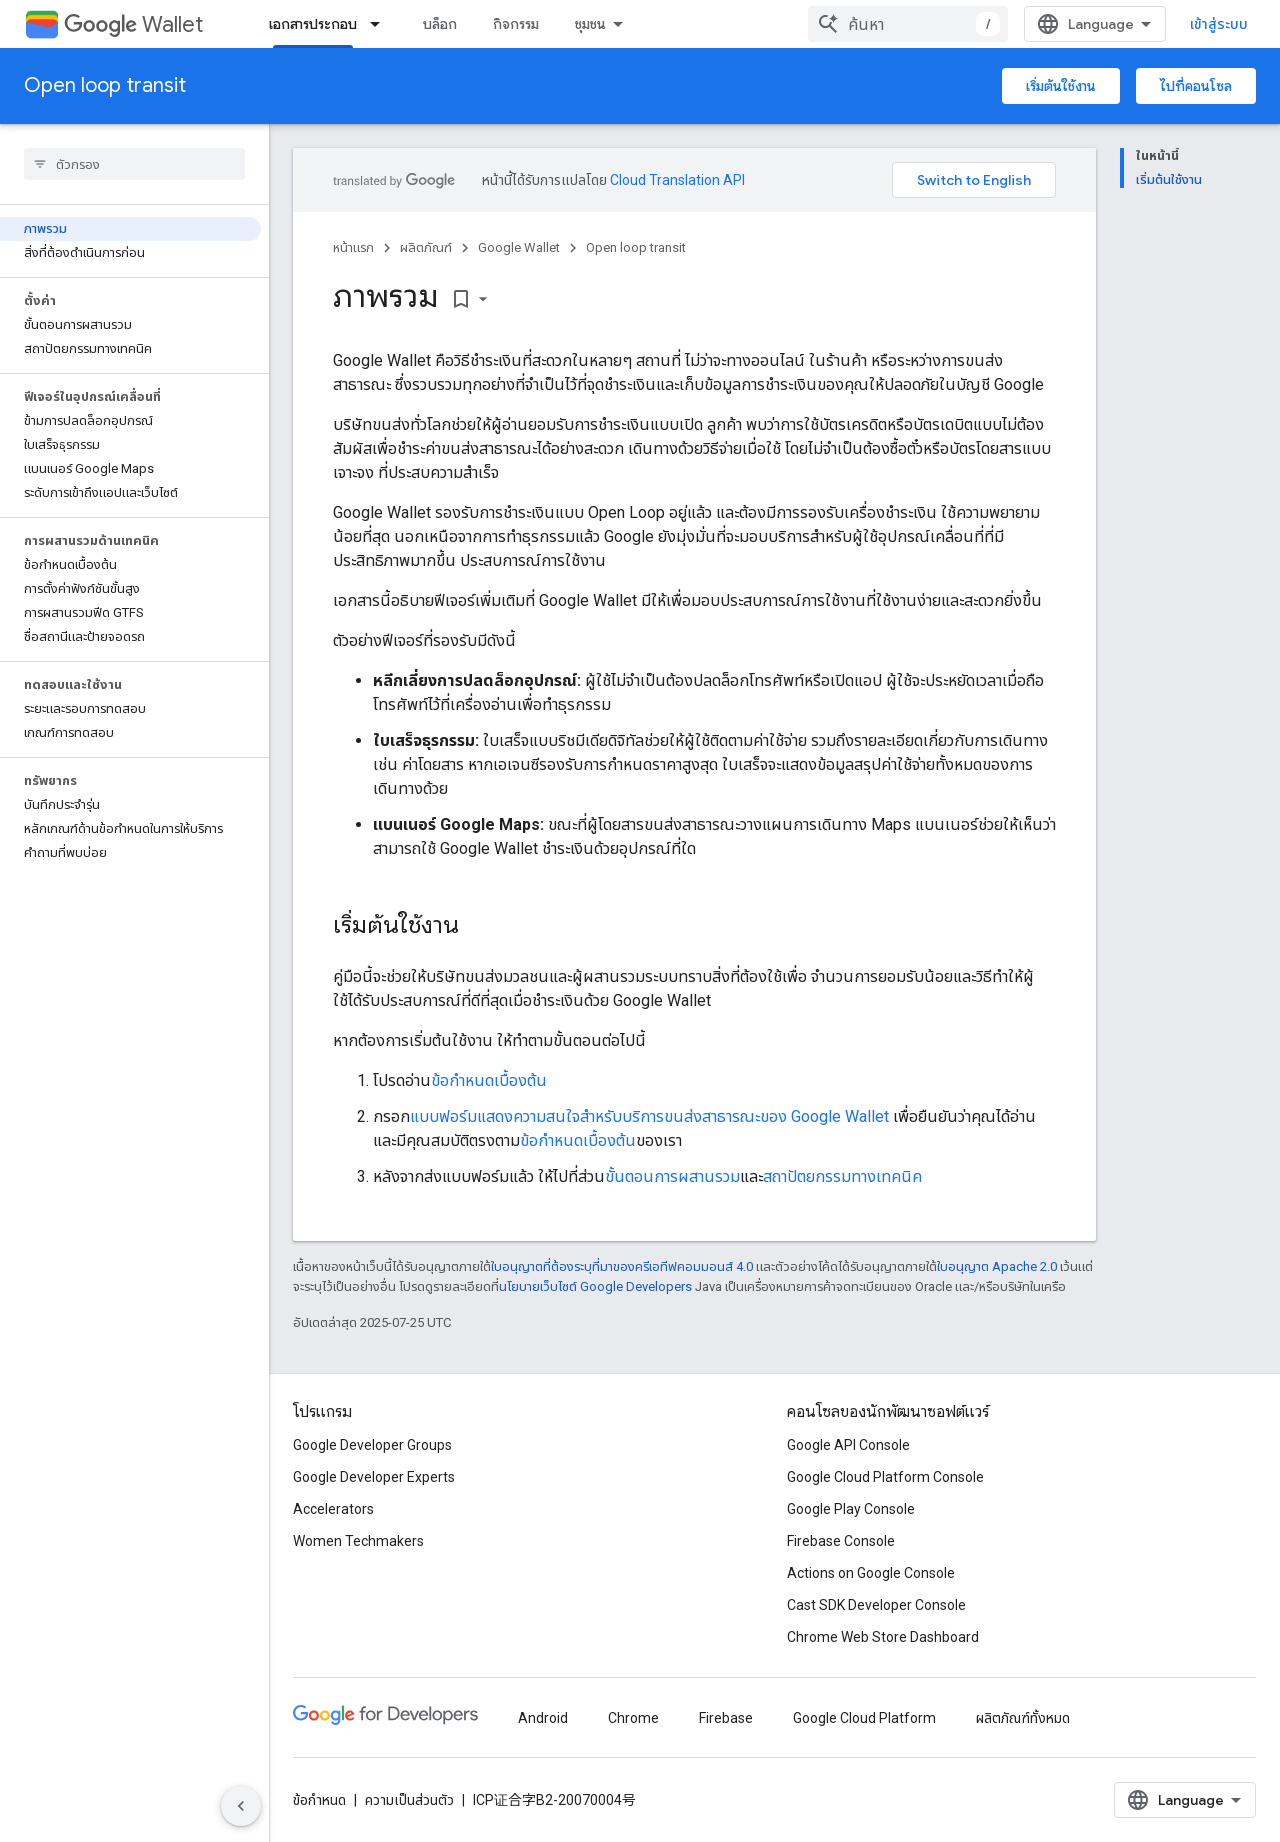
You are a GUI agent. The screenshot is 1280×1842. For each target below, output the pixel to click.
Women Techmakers (358, 1541)
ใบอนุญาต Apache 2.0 (997, 1266)
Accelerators (333, 1509)
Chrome (633, 1718)
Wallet (133, 24)
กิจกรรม (516, 24)
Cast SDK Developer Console (876, 1605)
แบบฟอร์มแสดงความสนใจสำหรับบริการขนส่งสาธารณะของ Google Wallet (649, 1116)
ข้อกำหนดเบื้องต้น (489, 1080)
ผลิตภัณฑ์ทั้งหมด (1023, 1718)
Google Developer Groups (372, 1445)
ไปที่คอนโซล (1196, 86)
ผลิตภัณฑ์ (426, 247)
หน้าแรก (353, 247)
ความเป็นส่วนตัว (409, 1800)
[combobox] (908, 24)
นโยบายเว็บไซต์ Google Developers (595, 1286)
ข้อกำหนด (319, 1800)
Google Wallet (519, 247)
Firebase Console (841, 1541)
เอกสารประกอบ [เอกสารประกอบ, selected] (313, 24)
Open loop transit (105, 85)
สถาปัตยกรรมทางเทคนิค (842, 1176)
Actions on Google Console (871, 1573)
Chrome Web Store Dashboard (883, 1637)
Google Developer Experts (374, 1477)
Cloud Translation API (677, 180)
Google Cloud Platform (864, 1718)
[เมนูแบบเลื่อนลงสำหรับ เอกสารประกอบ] (381, 24)
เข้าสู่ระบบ (1219, 24)
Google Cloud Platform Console (885, 1477)
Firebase (726, 1718)
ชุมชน (590, 24)
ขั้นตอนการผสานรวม (672, 1176)
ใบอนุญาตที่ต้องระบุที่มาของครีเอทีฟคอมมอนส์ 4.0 (622, 1266)
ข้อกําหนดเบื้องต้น (578, 1140)
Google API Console (848, 1445)
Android (543, 1718)
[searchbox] (134, 164)
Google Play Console (851, 1509)
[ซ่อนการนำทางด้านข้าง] (241, 1806)
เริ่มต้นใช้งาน (1061, 86)
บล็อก (440, 24)
